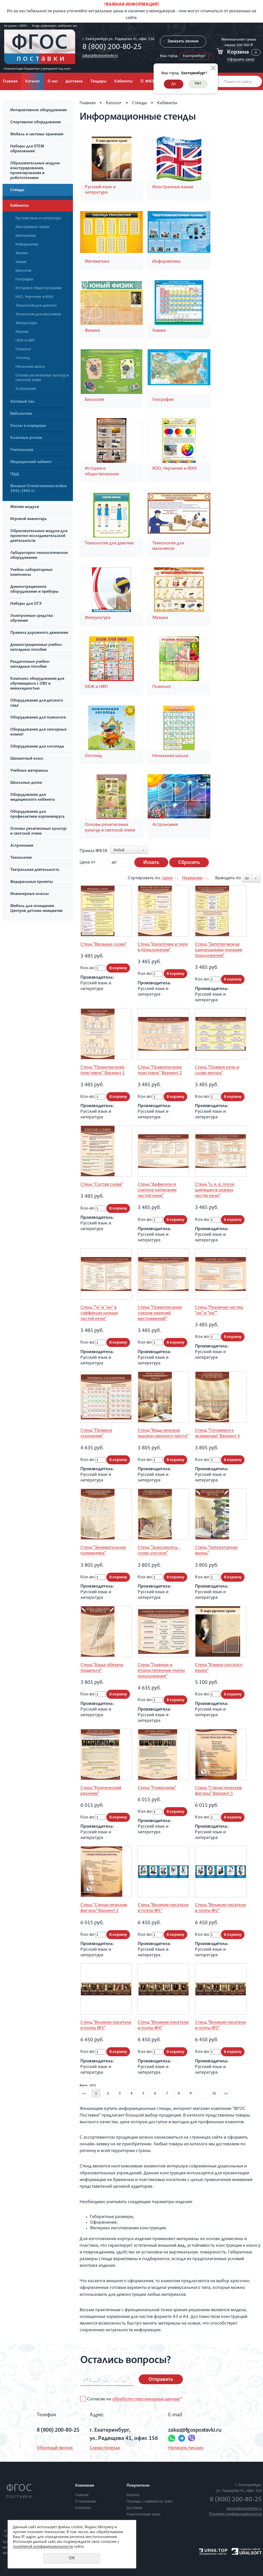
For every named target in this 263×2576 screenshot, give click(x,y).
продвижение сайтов (212, 2553)
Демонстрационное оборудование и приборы (34, 589)
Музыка (22, 332)
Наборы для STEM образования (27, 149)
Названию (192, 878)
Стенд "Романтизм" (157, 1788)
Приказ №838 (93, 851)
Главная (88, 103)
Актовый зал (22, 402)
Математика (25, 236)
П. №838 (148, 82)
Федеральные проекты (31, 882)
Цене (167, 878)
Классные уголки (26, 438)
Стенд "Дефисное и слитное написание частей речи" (157, 1190)
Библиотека (21, 414)
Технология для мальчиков (38, 314)
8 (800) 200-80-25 (112, 47)
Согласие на (134, 2399)
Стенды (17, 190)
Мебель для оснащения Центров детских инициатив (36, 908)
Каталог (32, 82)
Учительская (21, 450)
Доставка (74, 82)
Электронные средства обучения (31, 618)
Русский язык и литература (38, 218)
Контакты (83, 2508)
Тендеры (98, 82)
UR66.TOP (213, 2550)
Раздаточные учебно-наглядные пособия (30, 664)
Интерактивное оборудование (38, 110)
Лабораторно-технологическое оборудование (39, 555)
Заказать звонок (183, 42)
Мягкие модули (24, 507)
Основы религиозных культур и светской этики (42, 378)
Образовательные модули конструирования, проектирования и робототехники (35, 171)
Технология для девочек (36, 306)
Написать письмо (185, 2448)
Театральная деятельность (34, 870)
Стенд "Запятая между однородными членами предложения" (218, 950)
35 (214, 2094)
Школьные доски (26, 783)
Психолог (23, 349)
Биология (23, 271)
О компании (85, 2502)
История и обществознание (38, 288)
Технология (21, 858)
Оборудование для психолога (38, 718)
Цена (85, 862)
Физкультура (26, 323)
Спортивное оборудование (35, 122)
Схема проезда (105, 2448)
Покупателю (138, 2486)
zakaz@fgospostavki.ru (100, 56)
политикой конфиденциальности (43, 2547)
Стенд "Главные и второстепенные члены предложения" (161, 1671)
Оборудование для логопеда (37, 747)
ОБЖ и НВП (25, 341)
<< (84, 2094)
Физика (21, 253)
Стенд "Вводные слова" (103, 944)
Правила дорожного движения (39, 633)
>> (226, 2094)
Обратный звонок (55, 2448)
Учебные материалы (29, 771)
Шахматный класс (26, 759)
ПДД (14, 474)
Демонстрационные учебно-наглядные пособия (36, 647)
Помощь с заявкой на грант (150, 2502)
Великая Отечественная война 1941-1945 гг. (38, 488)
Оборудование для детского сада (36, 703)
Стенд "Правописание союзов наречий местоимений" (160, 1313)
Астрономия (25, 389)
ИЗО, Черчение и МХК (34, 297)
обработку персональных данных (146, 2399)
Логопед (22, 358)
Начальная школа (30, 367)
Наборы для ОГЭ (26, 604)
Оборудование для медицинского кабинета (32, 797)
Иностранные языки (32, 227)
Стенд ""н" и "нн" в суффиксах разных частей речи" (99, 1313)
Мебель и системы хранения (36, 135)
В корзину (118, 968)
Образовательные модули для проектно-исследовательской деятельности (38, 536)
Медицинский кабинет (31, 462)
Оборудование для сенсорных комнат (38, 732)
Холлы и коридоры (28, 426)
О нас (53, 82)
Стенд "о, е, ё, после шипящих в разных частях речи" (214, 1190)
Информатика (26, 245)
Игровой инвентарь (28, 519)
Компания (84, 2486)
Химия (20, 262)
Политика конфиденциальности (235, 2514)
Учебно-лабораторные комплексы (31, 572)
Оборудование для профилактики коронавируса (37, 814)
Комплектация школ (144, 2514)
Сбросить (189, 862)
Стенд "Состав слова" (101, 1184)
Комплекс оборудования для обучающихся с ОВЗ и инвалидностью (37, 684)
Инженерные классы (29, 894)
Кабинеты (123, 82)
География (24, 279)
